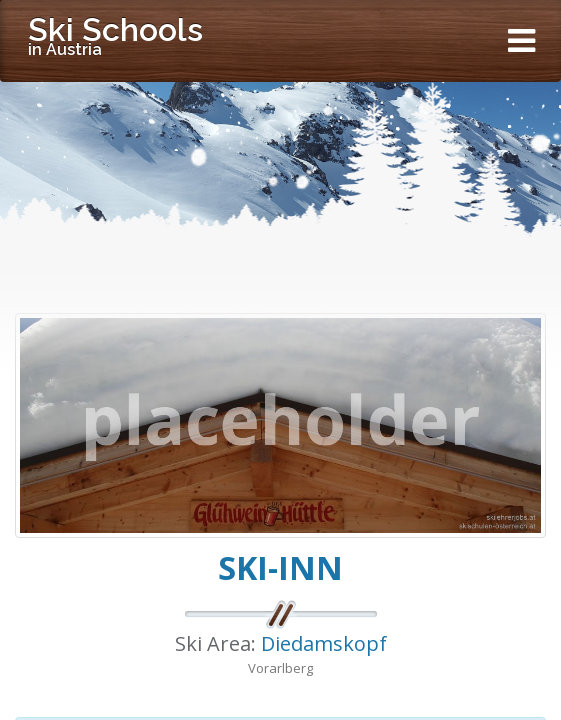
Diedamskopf (324, 643)
